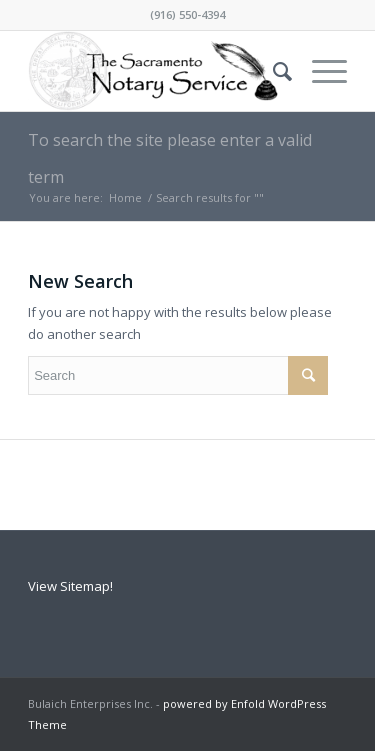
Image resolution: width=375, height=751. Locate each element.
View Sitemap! (70, 586)
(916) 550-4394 (187, 14)
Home (125, 197)
